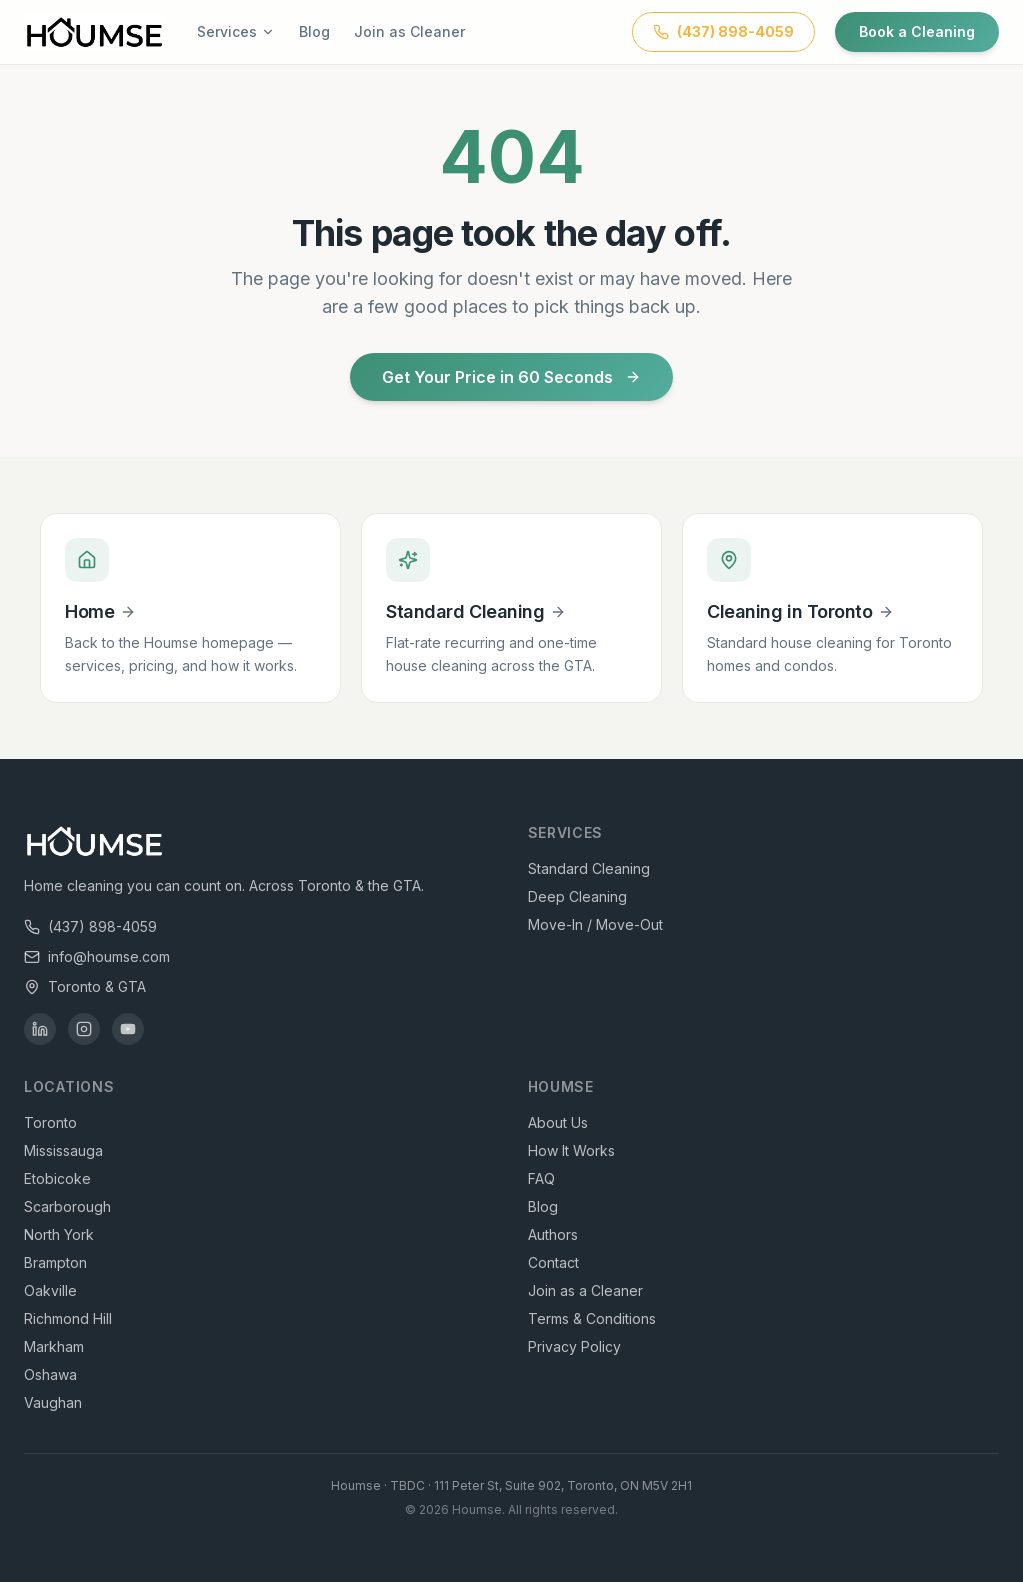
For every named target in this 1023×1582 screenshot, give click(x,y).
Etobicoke (57, 1178)
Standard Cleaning (589, 868)
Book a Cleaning (917, 31)
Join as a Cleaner (585, 1290)
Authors (553, 1234)
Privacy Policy (574, 1346)
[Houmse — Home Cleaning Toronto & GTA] (94, 32)
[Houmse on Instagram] (84, 1029)
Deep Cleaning (577, 896)
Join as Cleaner (409, 31)
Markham (54, 1346)
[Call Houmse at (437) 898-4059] (723, 32)
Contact (553, 1262)
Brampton (55, 1262)
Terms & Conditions (592, 1318)
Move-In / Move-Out (595, 924)
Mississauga (63, 1150)
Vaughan (53, 1402)
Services (236, 31)
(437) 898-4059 (90, 926)
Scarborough (67, 1206)
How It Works (571, 1150)
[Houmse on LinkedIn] (40, 1029)
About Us (558, 1122)
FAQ (541, 1178)
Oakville (50, 1290)
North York (59, 1234)
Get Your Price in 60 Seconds (511, 377)
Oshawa (50, 1374)
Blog (314, 31)
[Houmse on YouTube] (128, 1029)
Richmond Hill (68, 1318)
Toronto (50, 1122)
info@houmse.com (97, 956)
